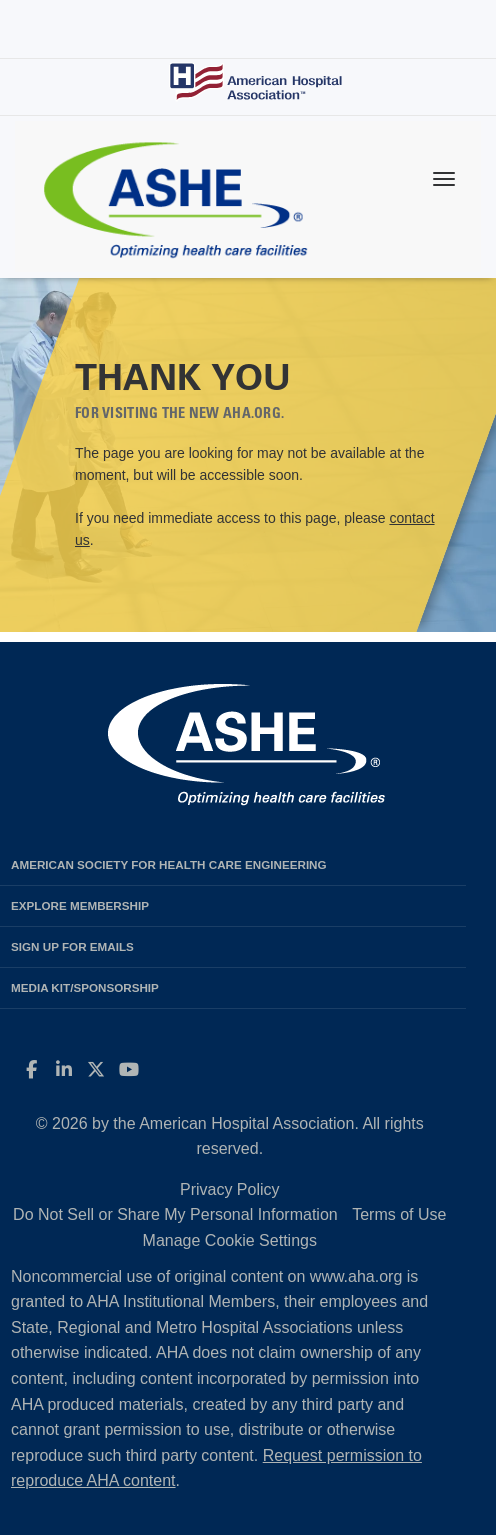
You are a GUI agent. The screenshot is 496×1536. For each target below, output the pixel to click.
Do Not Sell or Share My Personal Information (175, 1214)
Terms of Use (399, 1214)
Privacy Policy (230, 1189)
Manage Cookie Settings (230, 1240)
